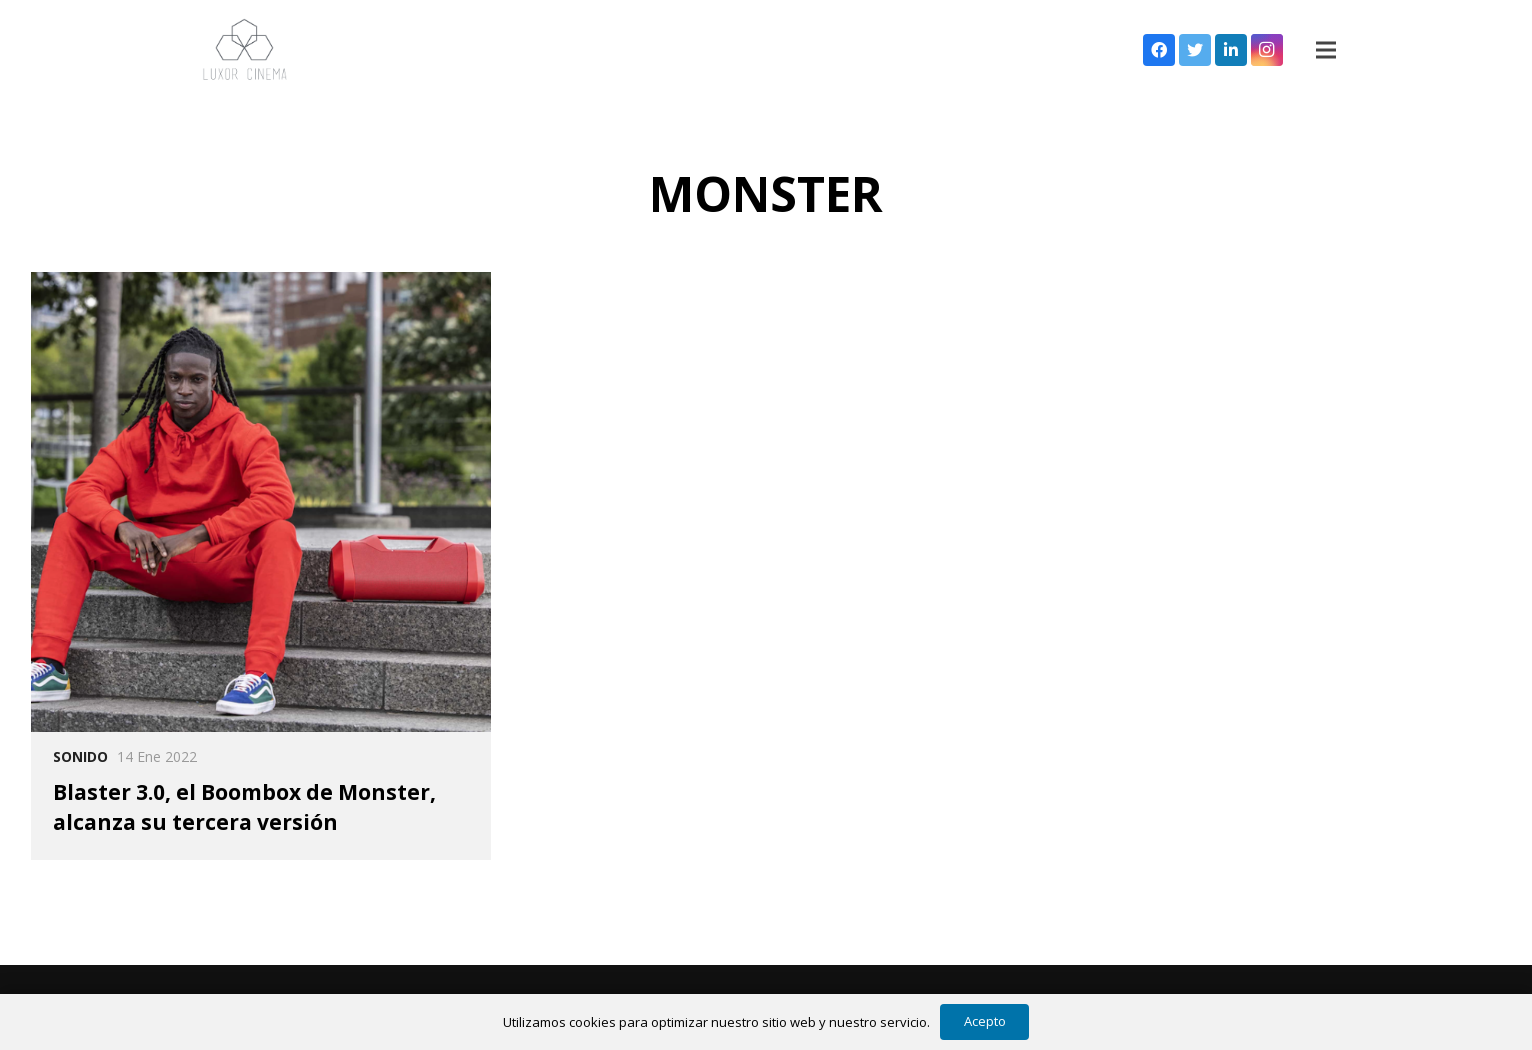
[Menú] (1326, 50)
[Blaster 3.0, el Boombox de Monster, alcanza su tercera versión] (261, 502)
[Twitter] (1195, 50)
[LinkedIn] (1231, 50)
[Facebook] (1159, 50)
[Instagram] (1267, 50)
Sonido (80, 756)
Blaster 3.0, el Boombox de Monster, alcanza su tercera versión (244, 806)
